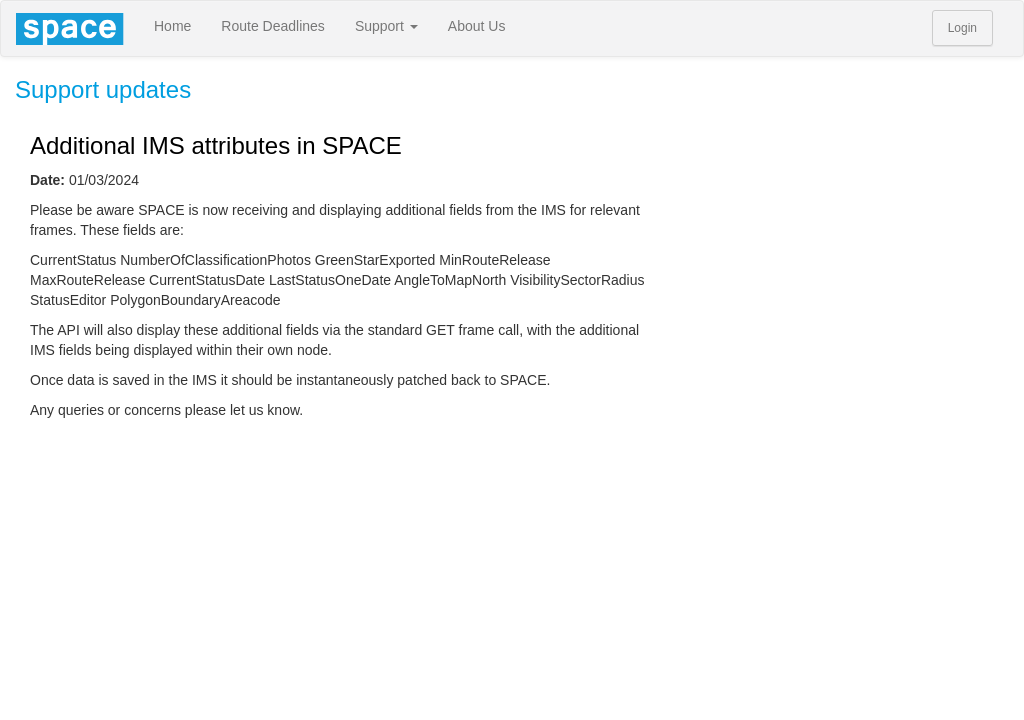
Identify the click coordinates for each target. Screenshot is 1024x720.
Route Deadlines (273, 26)
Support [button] (386, 26)
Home (172, 26)
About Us (477, 26)
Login (962, 28)
